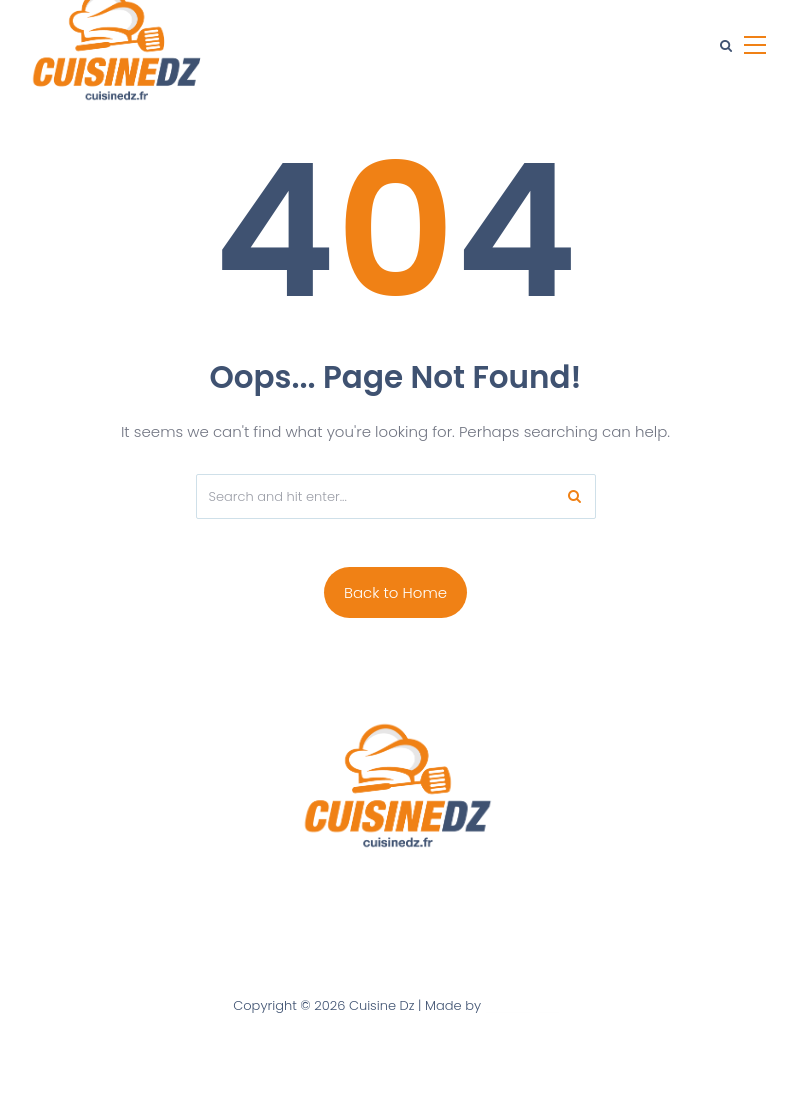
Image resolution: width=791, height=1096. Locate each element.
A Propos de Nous (260, 891)
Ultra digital (521, 1005)
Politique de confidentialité (502, 891)
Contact (366, 891)
